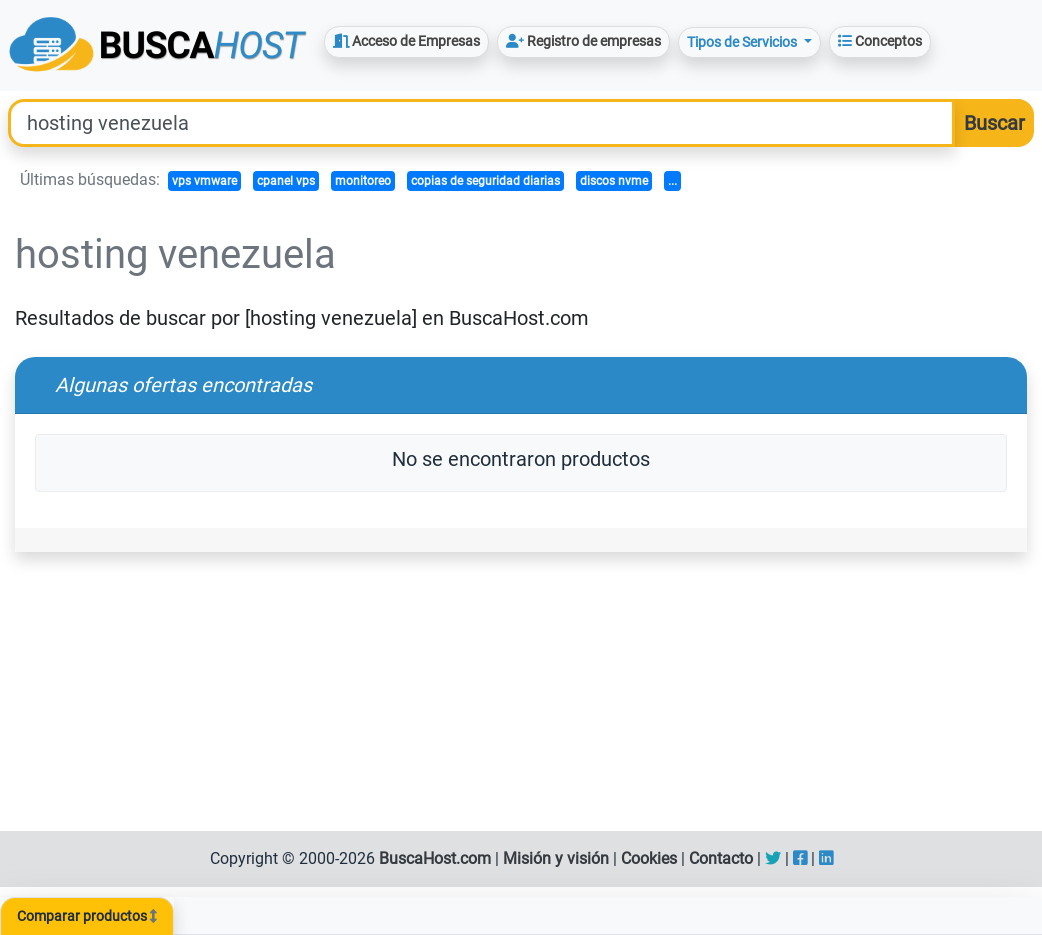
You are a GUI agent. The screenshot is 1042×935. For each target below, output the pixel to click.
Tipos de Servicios (743, 42)
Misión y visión (556, 858)
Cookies (649, 858)
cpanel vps (286, 181)
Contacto (721, 858)
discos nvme (614, 181)
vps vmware (204, 181)
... (672, 181)
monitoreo (363, 181)
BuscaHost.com (435, 858)
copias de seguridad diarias (485, 181)
